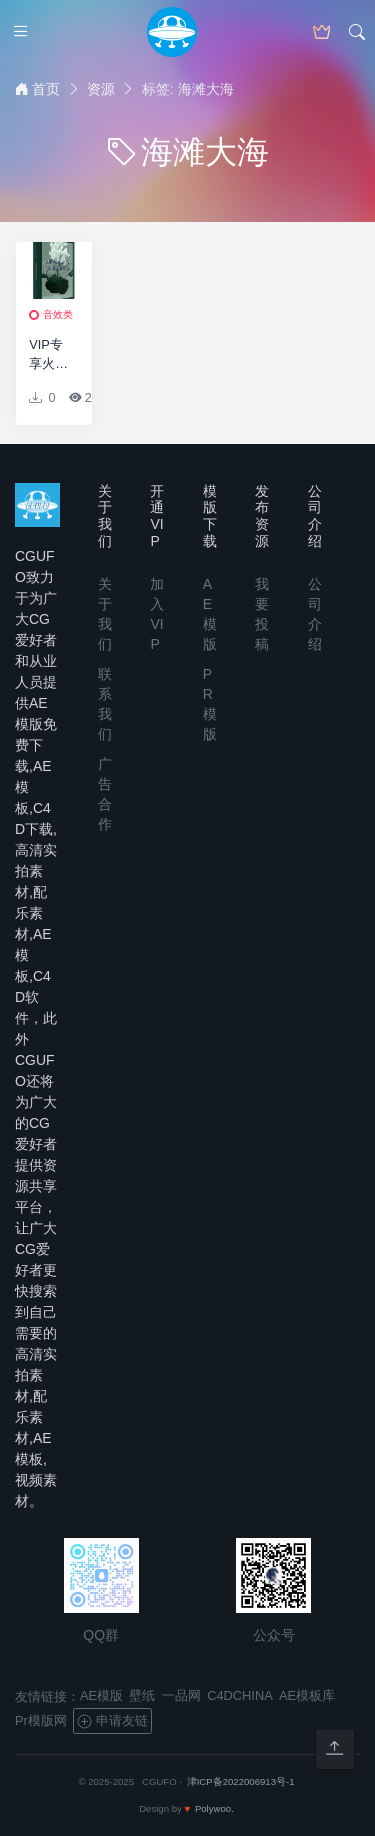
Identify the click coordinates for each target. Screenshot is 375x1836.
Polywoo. (214, 1808)
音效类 (58, 314)
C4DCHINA (239, 1695)
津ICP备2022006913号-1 (241, 1781)
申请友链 (112, 1721)
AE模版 (101, 1695)
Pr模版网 (41, 1720)
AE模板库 (307, 1695)
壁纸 (142, 1695)
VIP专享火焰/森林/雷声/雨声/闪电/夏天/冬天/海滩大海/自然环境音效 (50, 355)
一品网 (181, 1695)
